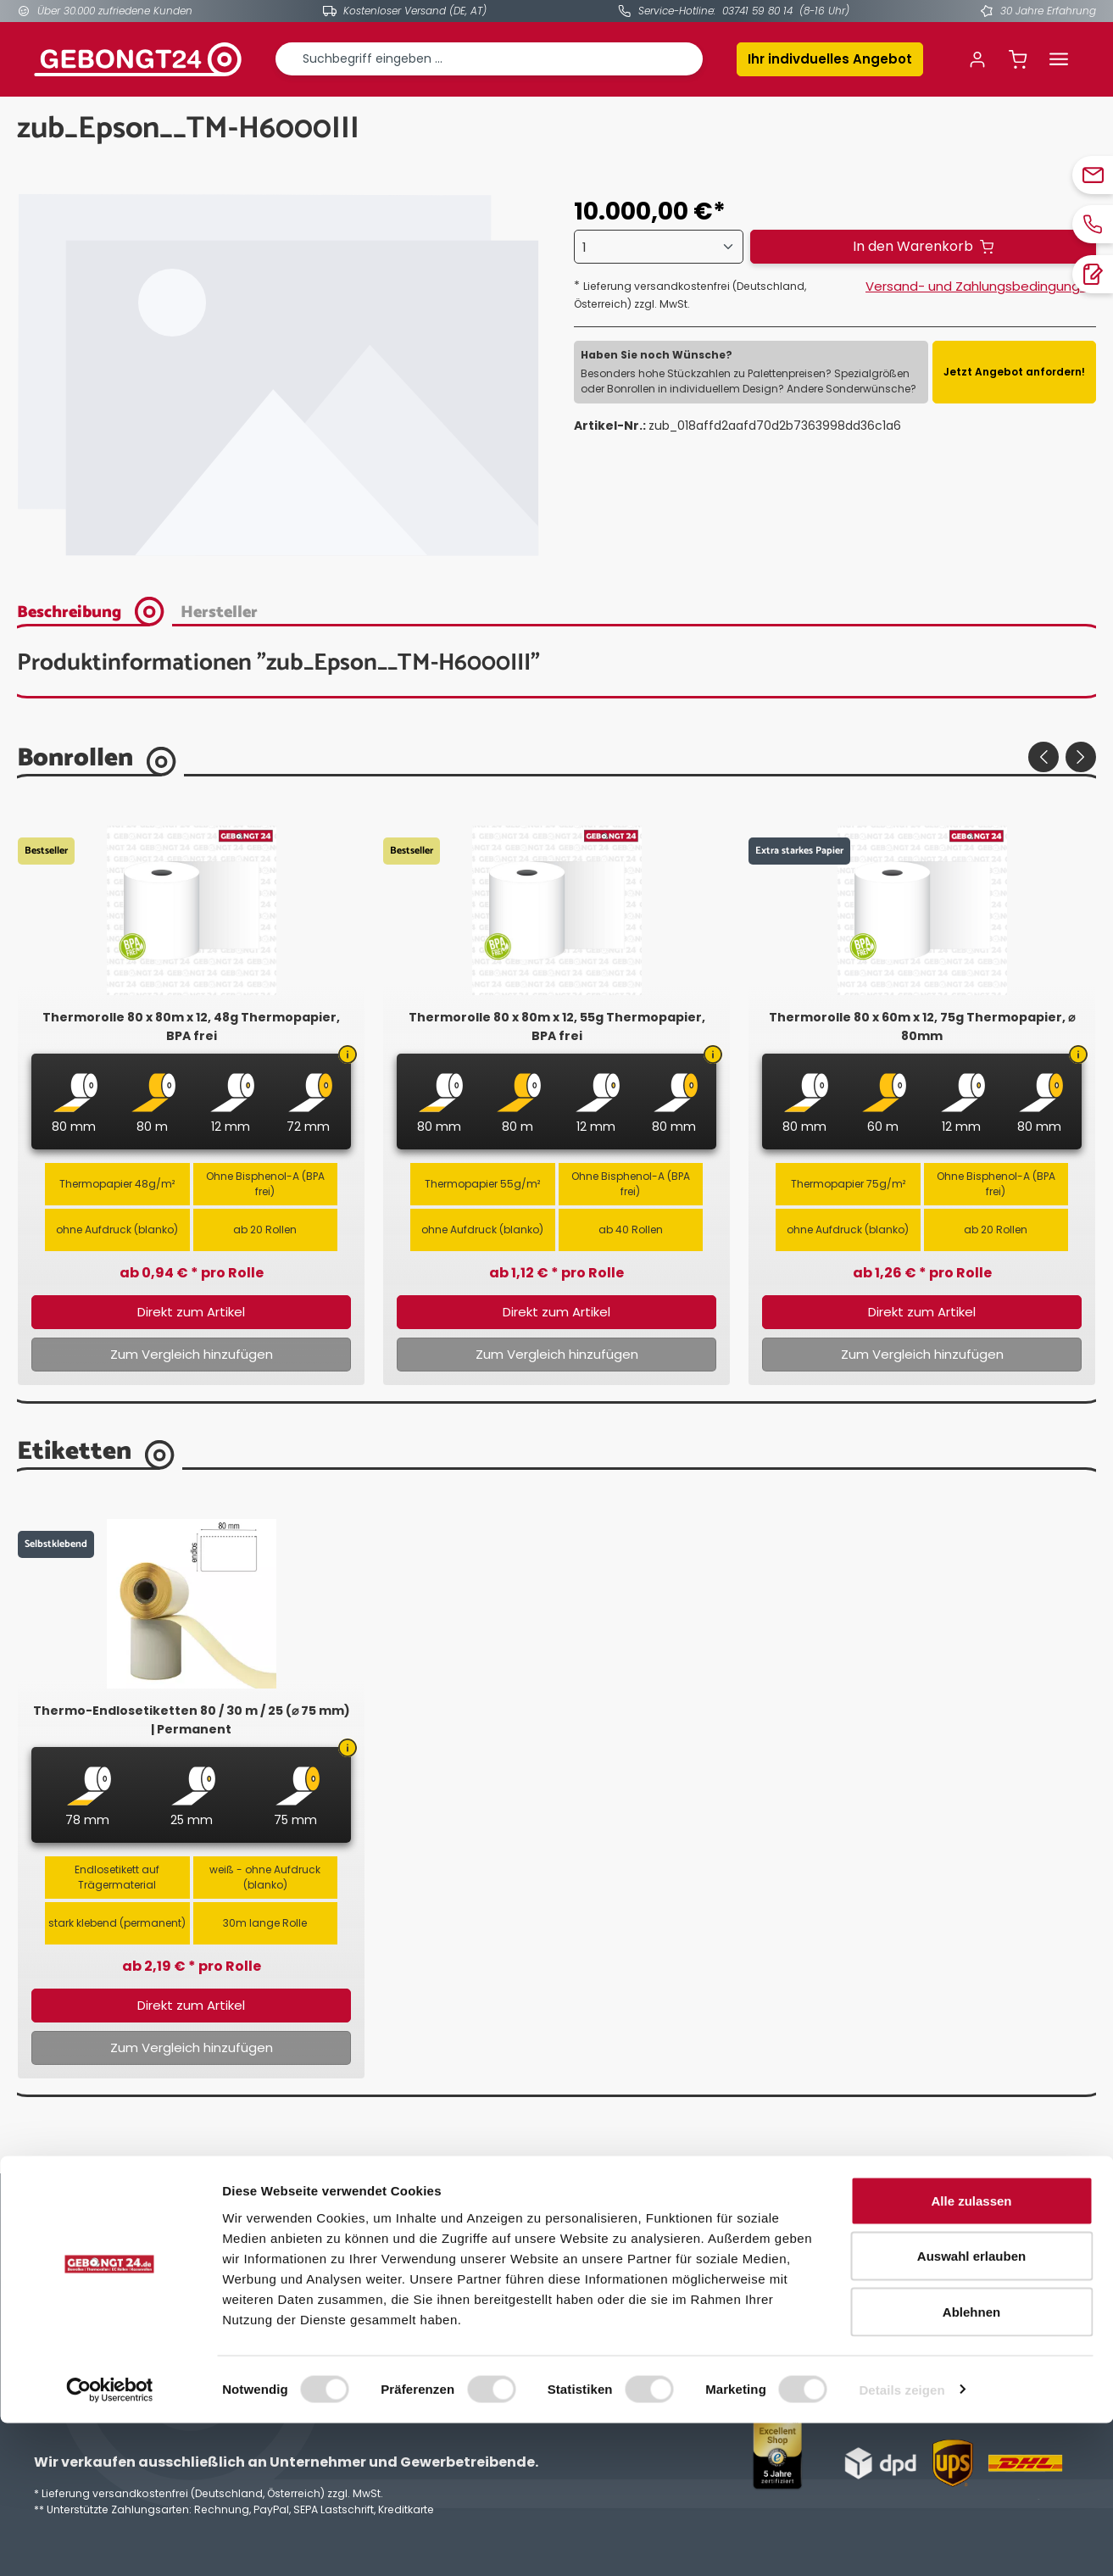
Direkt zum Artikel (191, 1312)
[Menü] (1058, 59)
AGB (585, 2278)
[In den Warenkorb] (923, 247)
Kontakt (326, 2299)
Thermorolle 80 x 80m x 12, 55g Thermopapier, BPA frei (557, 1026)
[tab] (96, 610)
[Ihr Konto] (977, 59)
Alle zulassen (971, 2353)
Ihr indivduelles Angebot (830, 59)
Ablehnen (971, 2464)
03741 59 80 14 (757, 10)
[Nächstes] (1081, 757)
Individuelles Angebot (366, 2278)
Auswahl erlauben (971, 2409)
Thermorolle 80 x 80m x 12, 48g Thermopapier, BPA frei (191, 1026)
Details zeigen (901, 2542)
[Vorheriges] (1043, 757)
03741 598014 (96, 2302)
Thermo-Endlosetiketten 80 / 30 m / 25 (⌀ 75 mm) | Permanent (191, 1720)
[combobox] (489, 58)
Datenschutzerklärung (638, 2299)
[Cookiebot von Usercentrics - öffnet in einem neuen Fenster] (110, 2543)
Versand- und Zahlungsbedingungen (980, 286)
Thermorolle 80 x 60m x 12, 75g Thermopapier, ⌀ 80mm (922, 1026)
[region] (278, 376)
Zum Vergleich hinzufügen (191, 1354)
